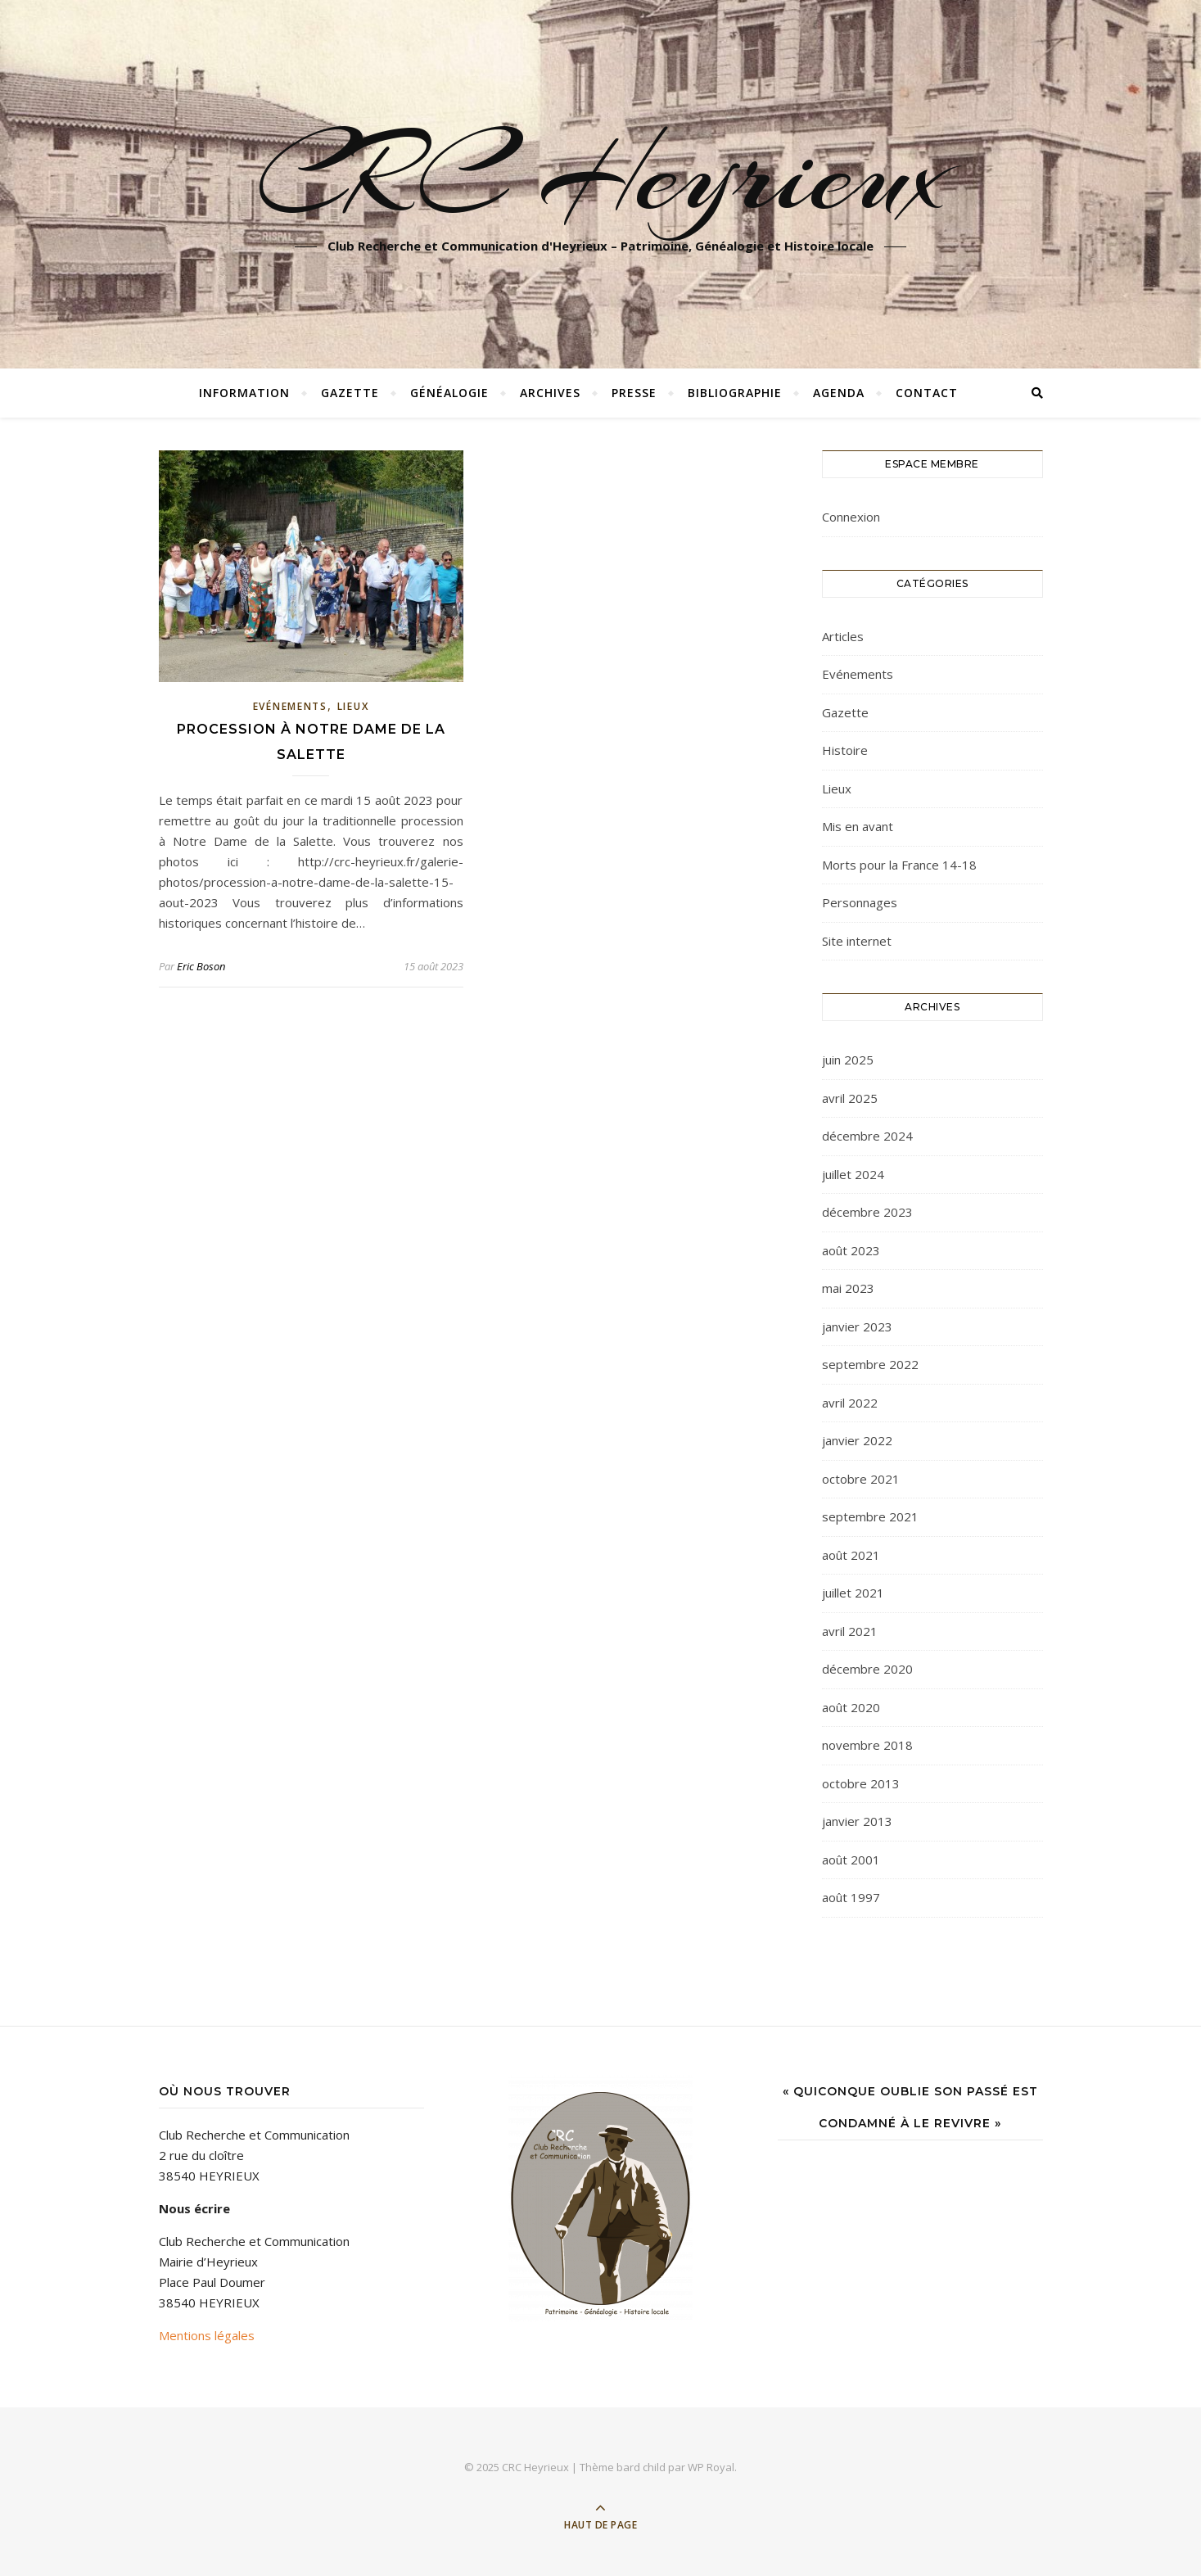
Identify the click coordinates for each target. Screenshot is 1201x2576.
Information (244, 392)
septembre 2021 (870, 1516)
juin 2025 (848, 1059)
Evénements (290, 706)
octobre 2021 (861, 1479)
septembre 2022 (870, 1364)
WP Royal (711, 2467)
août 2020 (851, 1707)
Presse (634, 392)
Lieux (353, 706)
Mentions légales (207, 2335)
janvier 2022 (857, 1440)
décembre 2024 (867, 1136)
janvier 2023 (857, 1326)
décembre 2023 (867, 1212)
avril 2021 (850, 1631)
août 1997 (851, 1897)
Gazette (350, 392)
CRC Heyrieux (600, 174)
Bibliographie (735, 392)
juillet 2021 (853, 1592)
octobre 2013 (861, 1783)
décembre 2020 (867, 1669)
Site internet (857, 941)
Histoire (845, 750)
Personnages (859, 902)
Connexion (851, 516)
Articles (843, 636)
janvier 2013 (857, 1821)
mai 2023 (848, 1288)
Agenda (839, 392)
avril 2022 (850, 1402)
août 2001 (851, 1859)
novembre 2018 (867, 1745)
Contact (927, 392)
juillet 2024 (853, 1174)
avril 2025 (850, 1098)
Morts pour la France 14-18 (899, 864)
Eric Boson (201, 966)
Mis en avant (857, 826)
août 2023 (851, 1250)
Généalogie (449, 392)
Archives (550, 392)
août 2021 (851, 1555)
